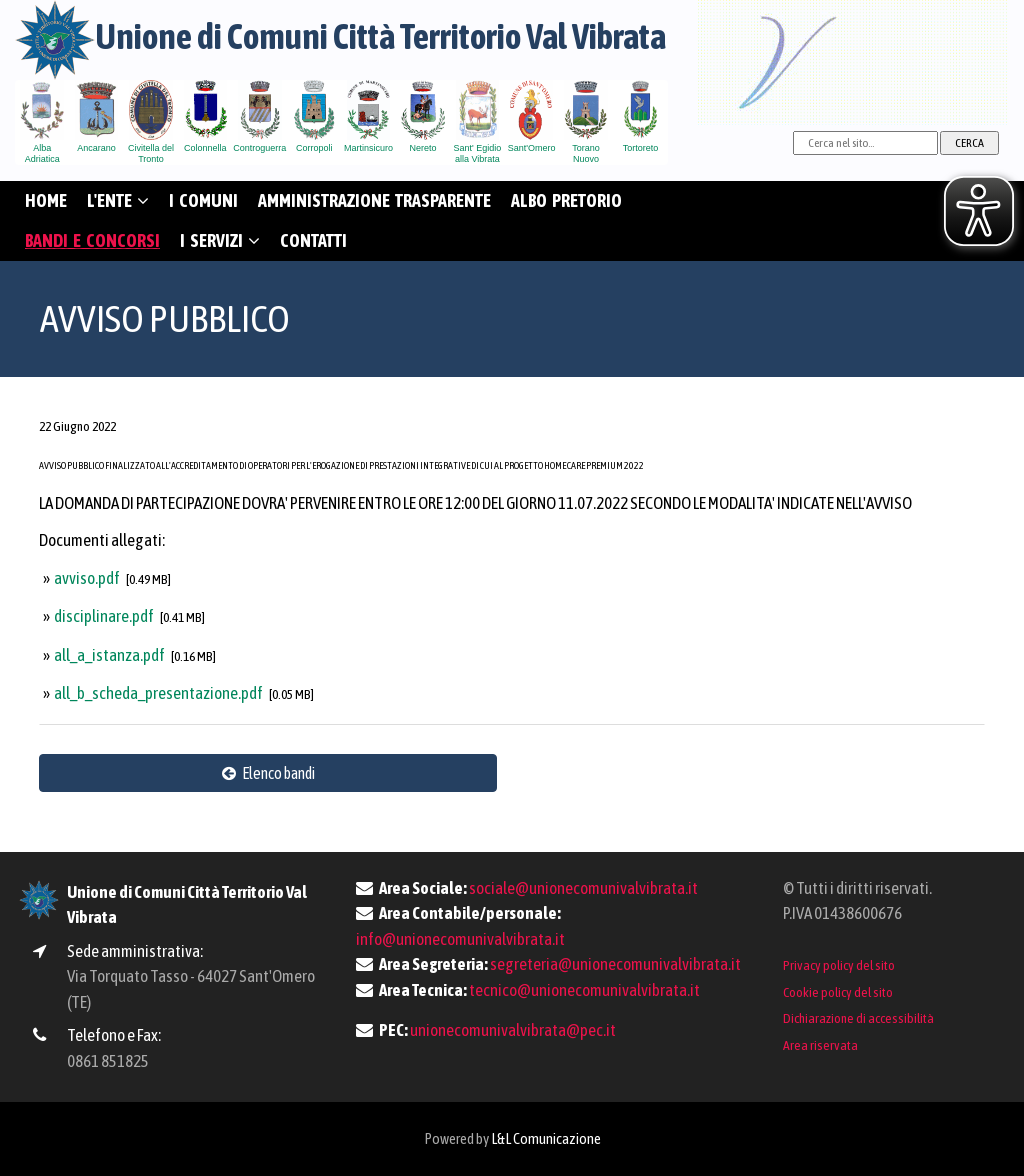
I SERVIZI (220, 240)
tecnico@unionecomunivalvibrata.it (584, 990)
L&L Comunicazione (546, 1138)
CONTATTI (313, 240)
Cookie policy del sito (838, 992)
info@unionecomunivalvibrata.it (460, 939)
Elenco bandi (268, 773)
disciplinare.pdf (105, 616)
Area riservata (820, 1045)
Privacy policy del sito (839, 965)
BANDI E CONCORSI (92, 240)
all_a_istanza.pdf (110, 655)
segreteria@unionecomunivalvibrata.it (615, 964)
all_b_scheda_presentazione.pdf (159, 693)
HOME (46, 200)
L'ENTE (118, 200)
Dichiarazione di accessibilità (858, 1018)
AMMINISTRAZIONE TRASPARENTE (374, 200)
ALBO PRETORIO (566, 200)
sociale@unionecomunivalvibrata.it (583, 888)
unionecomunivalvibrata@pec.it (513, 1030)
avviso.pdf (88, 578)
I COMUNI (203, 200)
